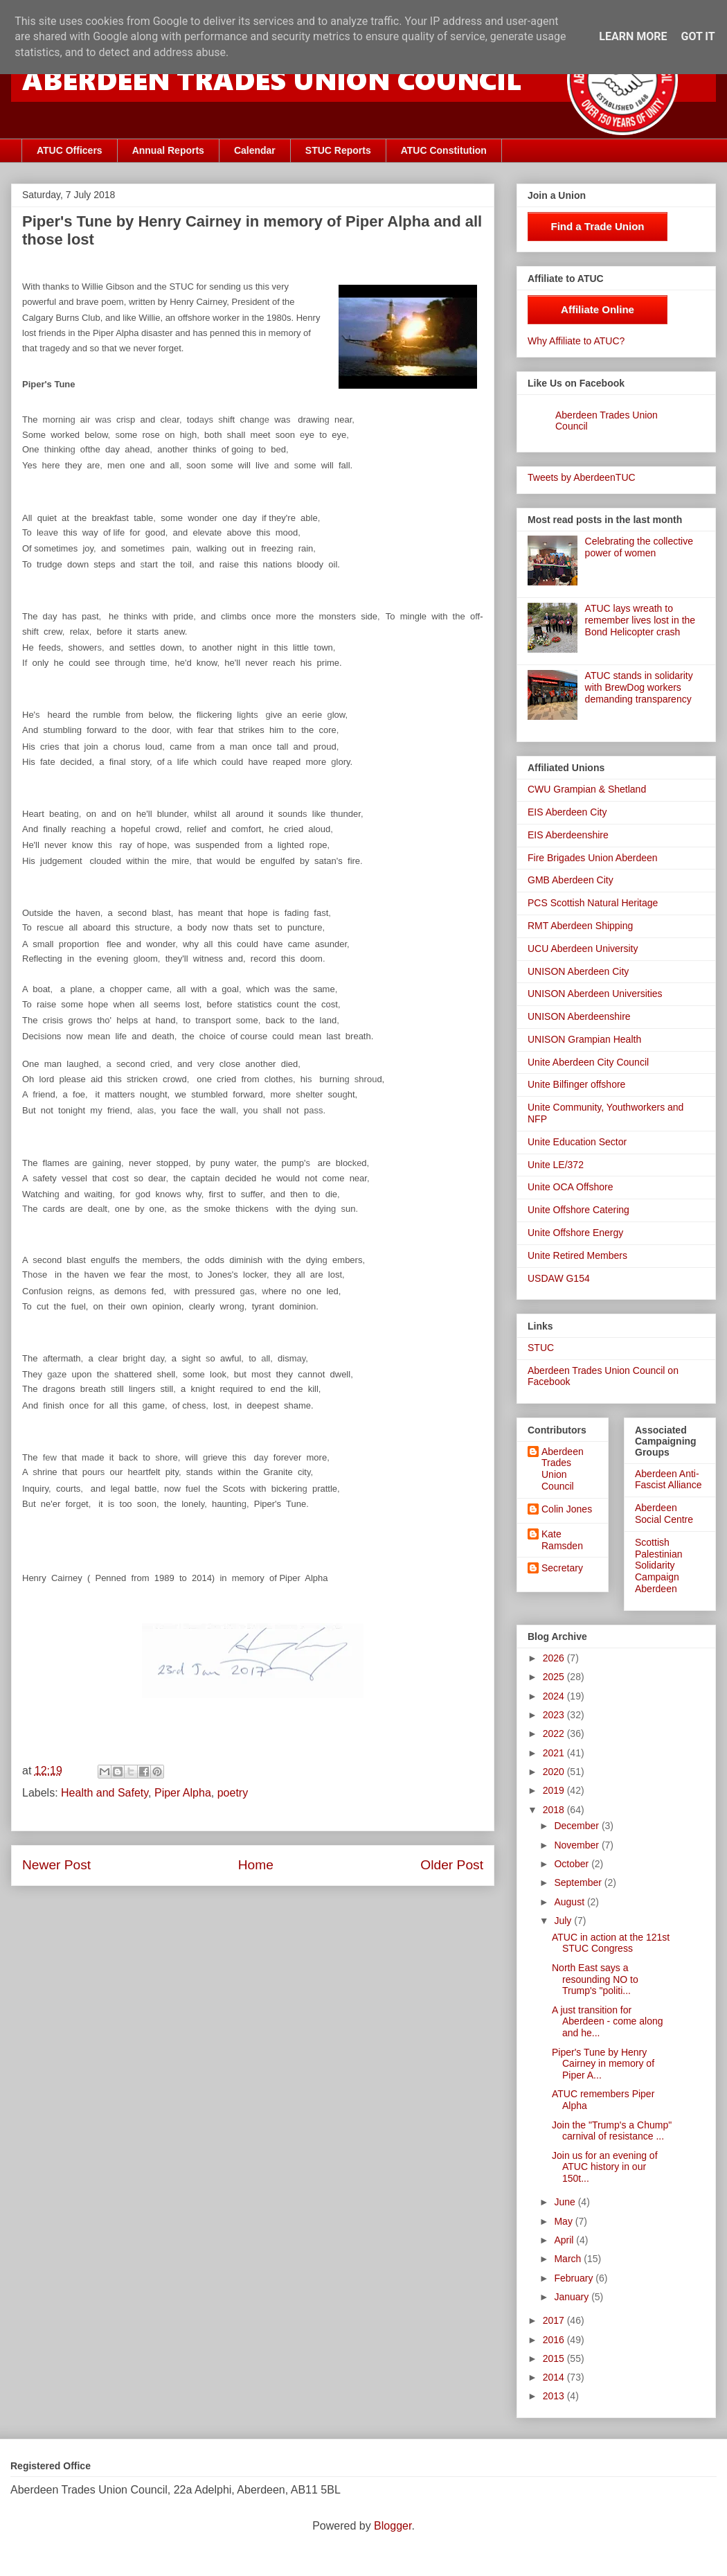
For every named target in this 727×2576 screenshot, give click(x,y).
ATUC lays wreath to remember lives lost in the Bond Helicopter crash (640, 620)
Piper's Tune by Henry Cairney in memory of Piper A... (603, 2064)
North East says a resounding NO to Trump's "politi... (595, 1979)
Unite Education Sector (577, 1141)
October (572, 1863)
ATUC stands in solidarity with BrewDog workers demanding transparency (639, 687)
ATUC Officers (69, 150)
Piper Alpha (182, 1793)
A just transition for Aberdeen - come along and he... (607, 2021)
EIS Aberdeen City (567, 812)
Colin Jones (566, 1509)
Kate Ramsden (562, 1539)
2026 (555, 1658)
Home (255, 1865)
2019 (555, 1790)
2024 (555, 1696)
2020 (555, 1771)
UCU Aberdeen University (583, 948)
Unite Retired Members (577, 1255)
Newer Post (56, 1865)
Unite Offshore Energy (575, 1232)
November (577, 1845)
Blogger (392, 2526)
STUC (541, 1347)
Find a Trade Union (597, 226)
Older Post (451, 1865)
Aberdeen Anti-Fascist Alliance (668, 1479)
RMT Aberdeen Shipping (580, 925)
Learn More (633, 36)
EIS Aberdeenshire (568, 834)
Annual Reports (168, 150)
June (565, 2201)
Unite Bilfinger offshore (576, 1084)
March (569, 2258)
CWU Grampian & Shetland (587, 789)
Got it (698, 36)
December (577, 1825)
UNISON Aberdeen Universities (595, 993)
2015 (555, 2358)
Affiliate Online (597, 309)
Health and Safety (104, 1793)
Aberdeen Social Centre (664, 1513)
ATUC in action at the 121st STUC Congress (611, 1943)
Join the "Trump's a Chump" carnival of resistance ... (612, 2130)
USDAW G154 (559, 1278)
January (572, 2296)
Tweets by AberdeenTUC (582, 477)
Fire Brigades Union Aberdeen (593, 857)
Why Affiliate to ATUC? (576, 340)
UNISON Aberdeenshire (579, 1016)
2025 (555, 1676)
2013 (555, 2395)
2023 (555, 1714)
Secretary (562, 1567)
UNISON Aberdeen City (578, 971)
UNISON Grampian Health (584, 1039)
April (565, 2240)
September (579, 1882)
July (564, 1920)
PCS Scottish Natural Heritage (593, 902)
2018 (555, 1809)
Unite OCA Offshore (570, 1186)
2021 (555, 1752)
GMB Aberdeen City (570, 879)
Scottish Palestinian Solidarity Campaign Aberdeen (659, 1565)
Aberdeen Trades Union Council (562, 1469)
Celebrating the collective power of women (639, 547)
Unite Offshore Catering (578, 1209)
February (574, 2278)
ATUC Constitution (444, 150)
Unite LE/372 (556, 1164)
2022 (555, 1733)
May (564, 2221)
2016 (555, 2339)
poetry (232, 1793)
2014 (555, 2377)
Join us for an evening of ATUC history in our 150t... (605, 2167)
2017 (555, 2320)
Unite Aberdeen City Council (588, 1062)
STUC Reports (338, 150)
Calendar (255, 150)
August (570, 1901)
